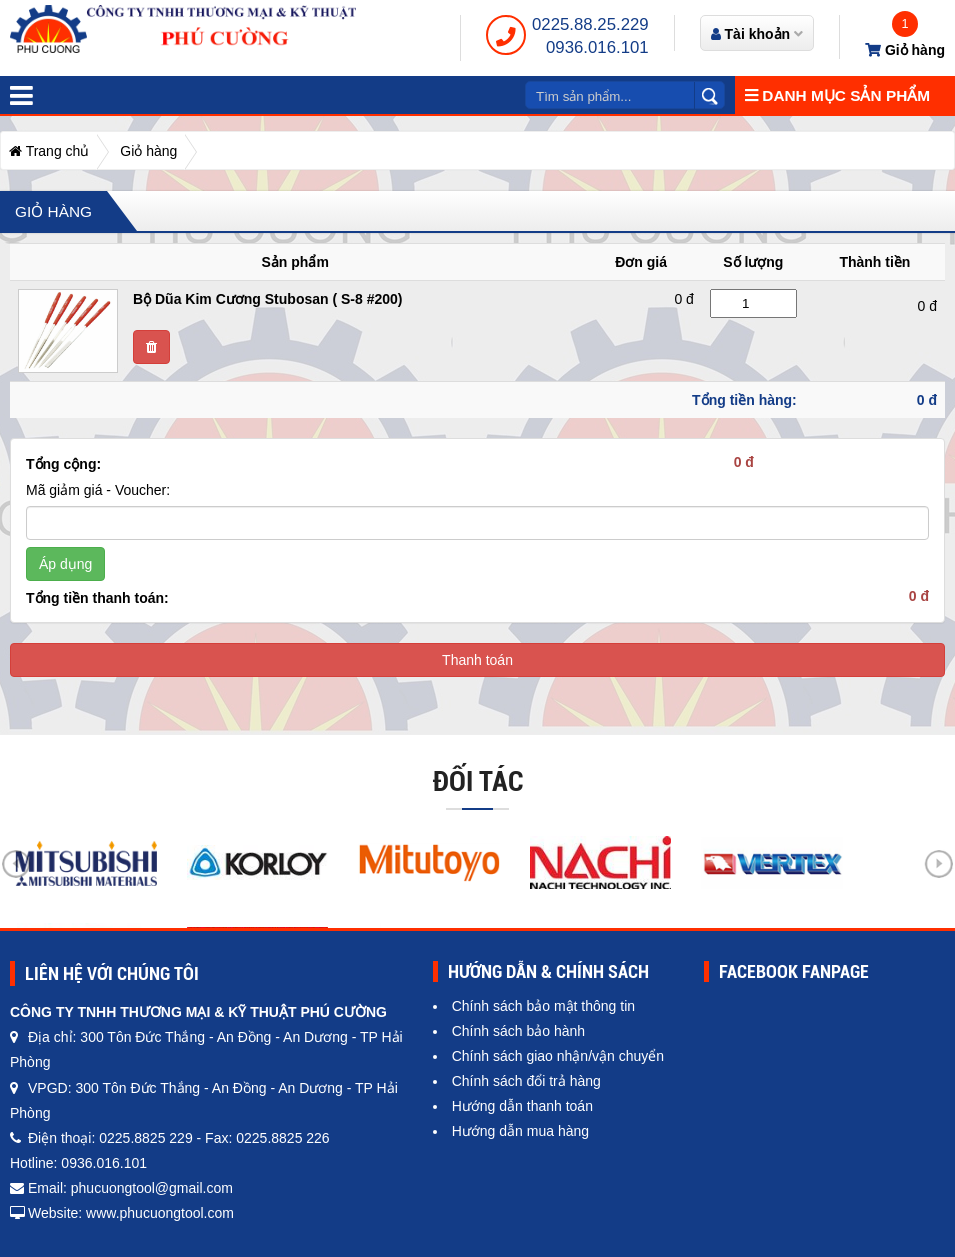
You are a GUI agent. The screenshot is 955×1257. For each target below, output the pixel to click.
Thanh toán (477, 660)
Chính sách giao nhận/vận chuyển (558, 1056)
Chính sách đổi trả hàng (526, 1081)
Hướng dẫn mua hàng (520, 1131)
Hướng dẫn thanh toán (522, 1106)
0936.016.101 (597, 47)
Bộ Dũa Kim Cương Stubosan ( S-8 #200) (267, 299)
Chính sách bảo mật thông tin (543, 1006)
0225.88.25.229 (590, 24)
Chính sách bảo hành (518, 1031)
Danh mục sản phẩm (837, 95)
